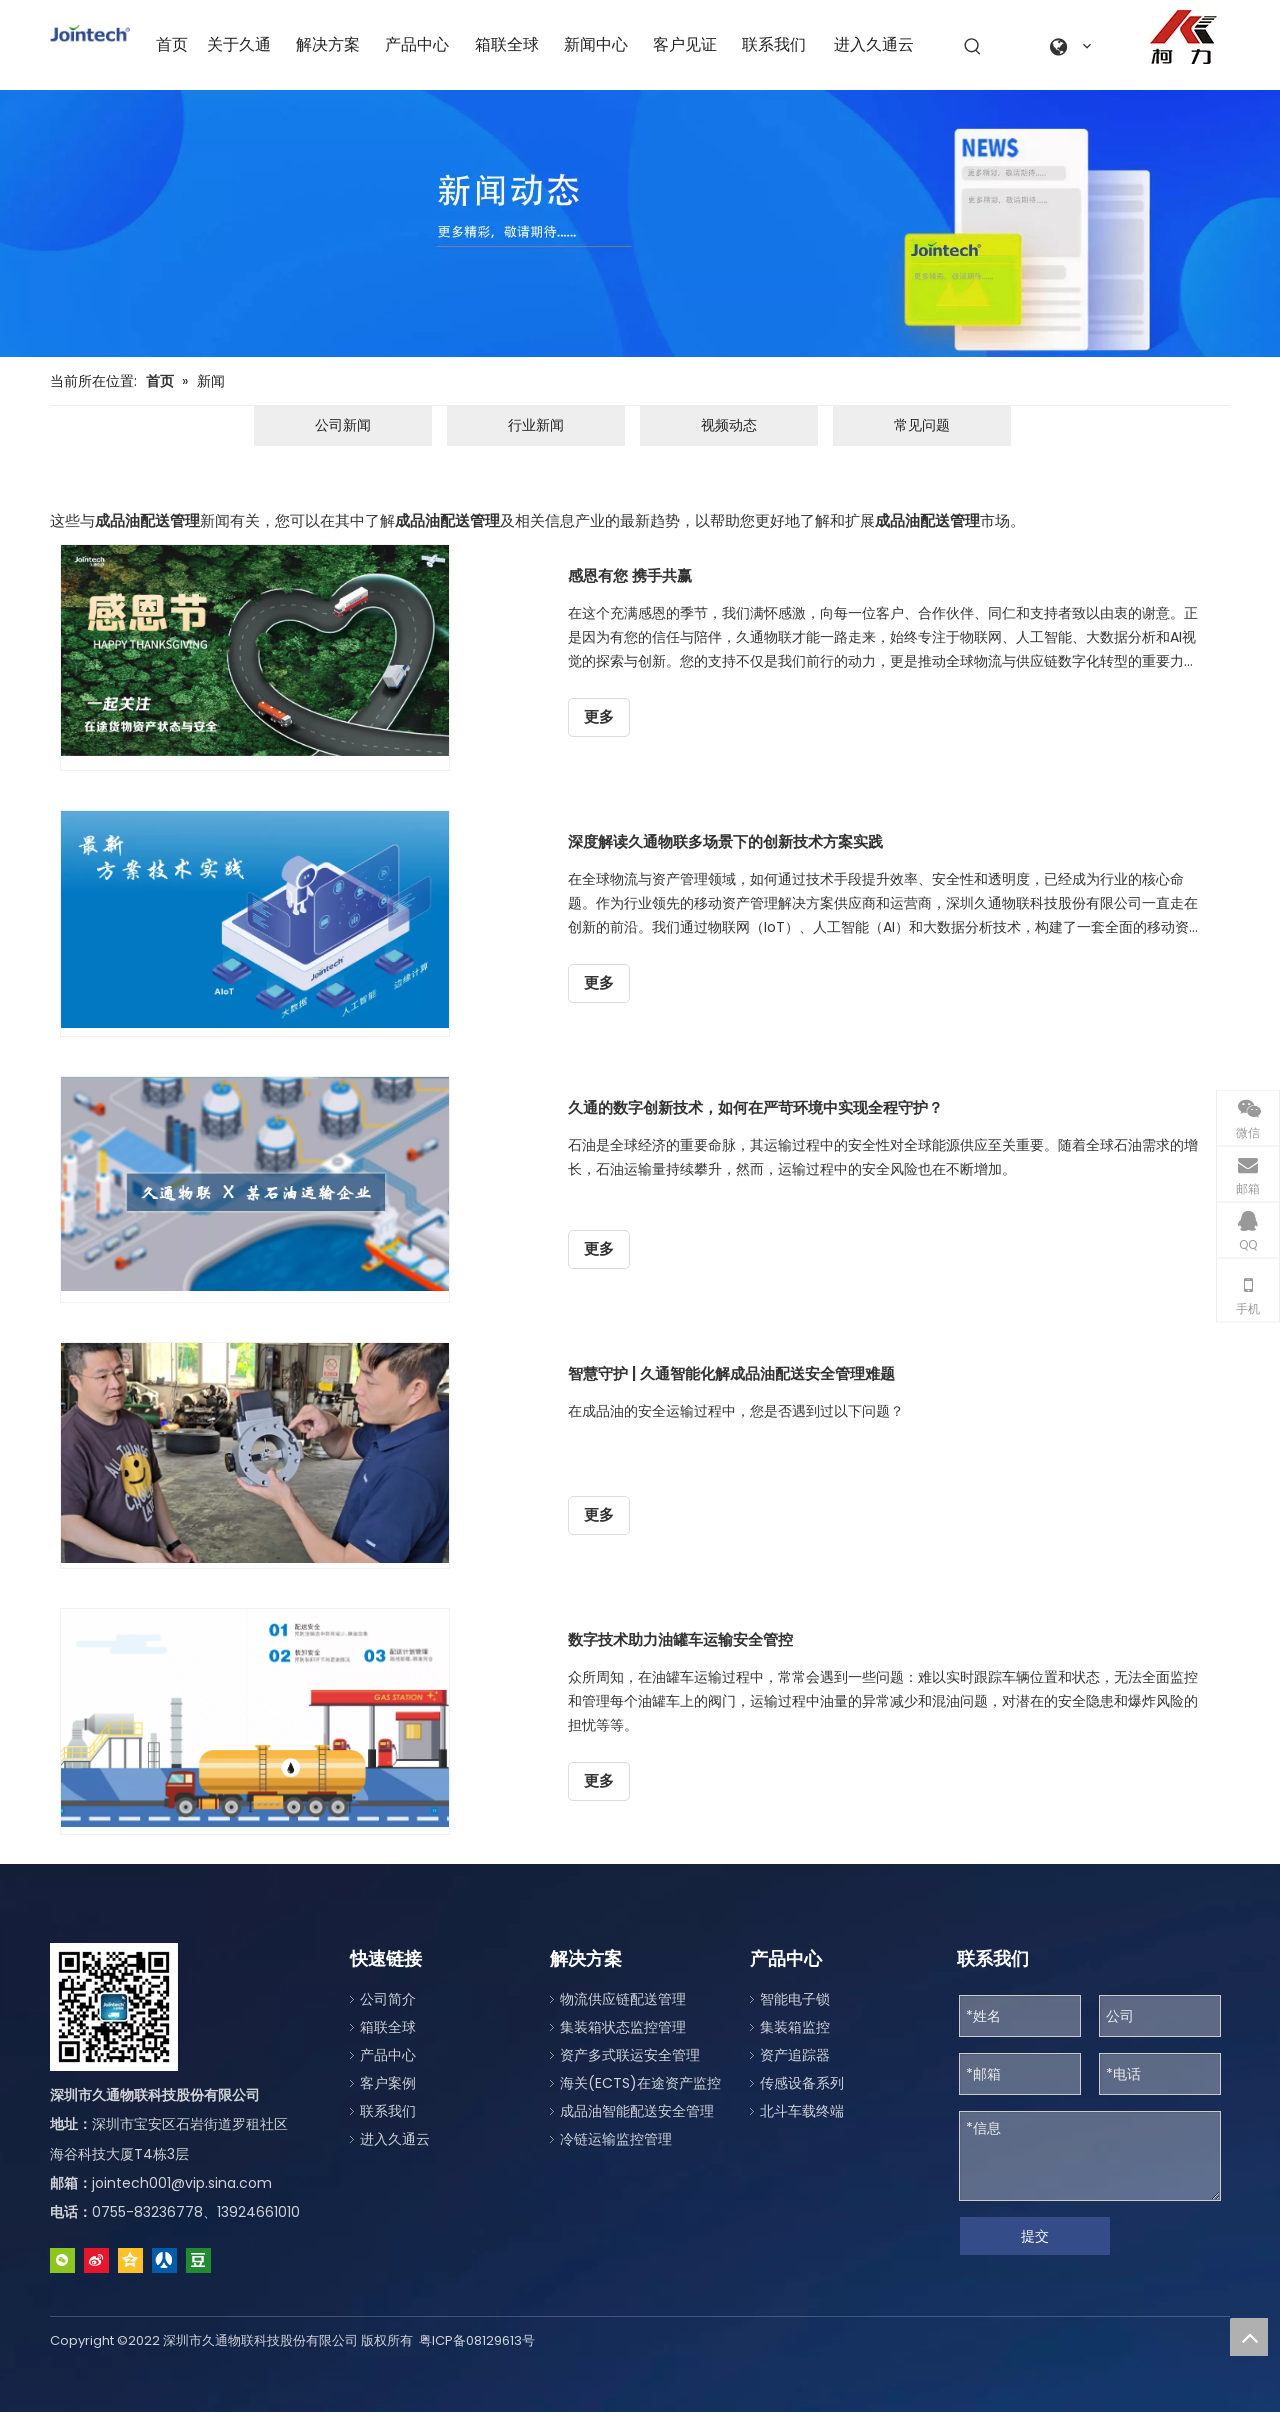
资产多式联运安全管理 (630, 2055)
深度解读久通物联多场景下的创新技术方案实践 (725, 841)
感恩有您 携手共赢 (630, 575)
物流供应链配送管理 (623, 1999)
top (1249, 2337)
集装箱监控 (795, 2027)
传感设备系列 (802, 2083)
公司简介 (388, 1999)
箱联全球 (388, 2027)
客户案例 (388, 2083)
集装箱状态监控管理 (623, 2027)
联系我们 (388, 2111)
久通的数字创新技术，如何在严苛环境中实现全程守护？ (755, 1107)
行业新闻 (536, 425)
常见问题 (922, 425)
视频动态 (729, 425)
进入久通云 (395, 2139)
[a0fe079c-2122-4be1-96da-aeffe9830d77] (1183, 37)
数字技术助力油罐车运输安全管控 (680, 1639)
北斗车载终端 (802, 2111)
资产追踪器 (795, 2055)
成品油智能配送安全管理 (637, 2111)
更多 (599, 717)
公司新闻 (343, 425)
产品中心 (388, 2055)
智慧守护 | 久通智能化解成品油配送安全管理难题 (731, 1373)
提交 (1035, 2236)
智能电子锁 (795, 1999)
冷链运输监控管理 (616, 2139)
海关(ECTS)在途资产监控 (640, 2083)
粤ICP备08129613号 (477, 2340)
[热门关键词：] (973, 47)
